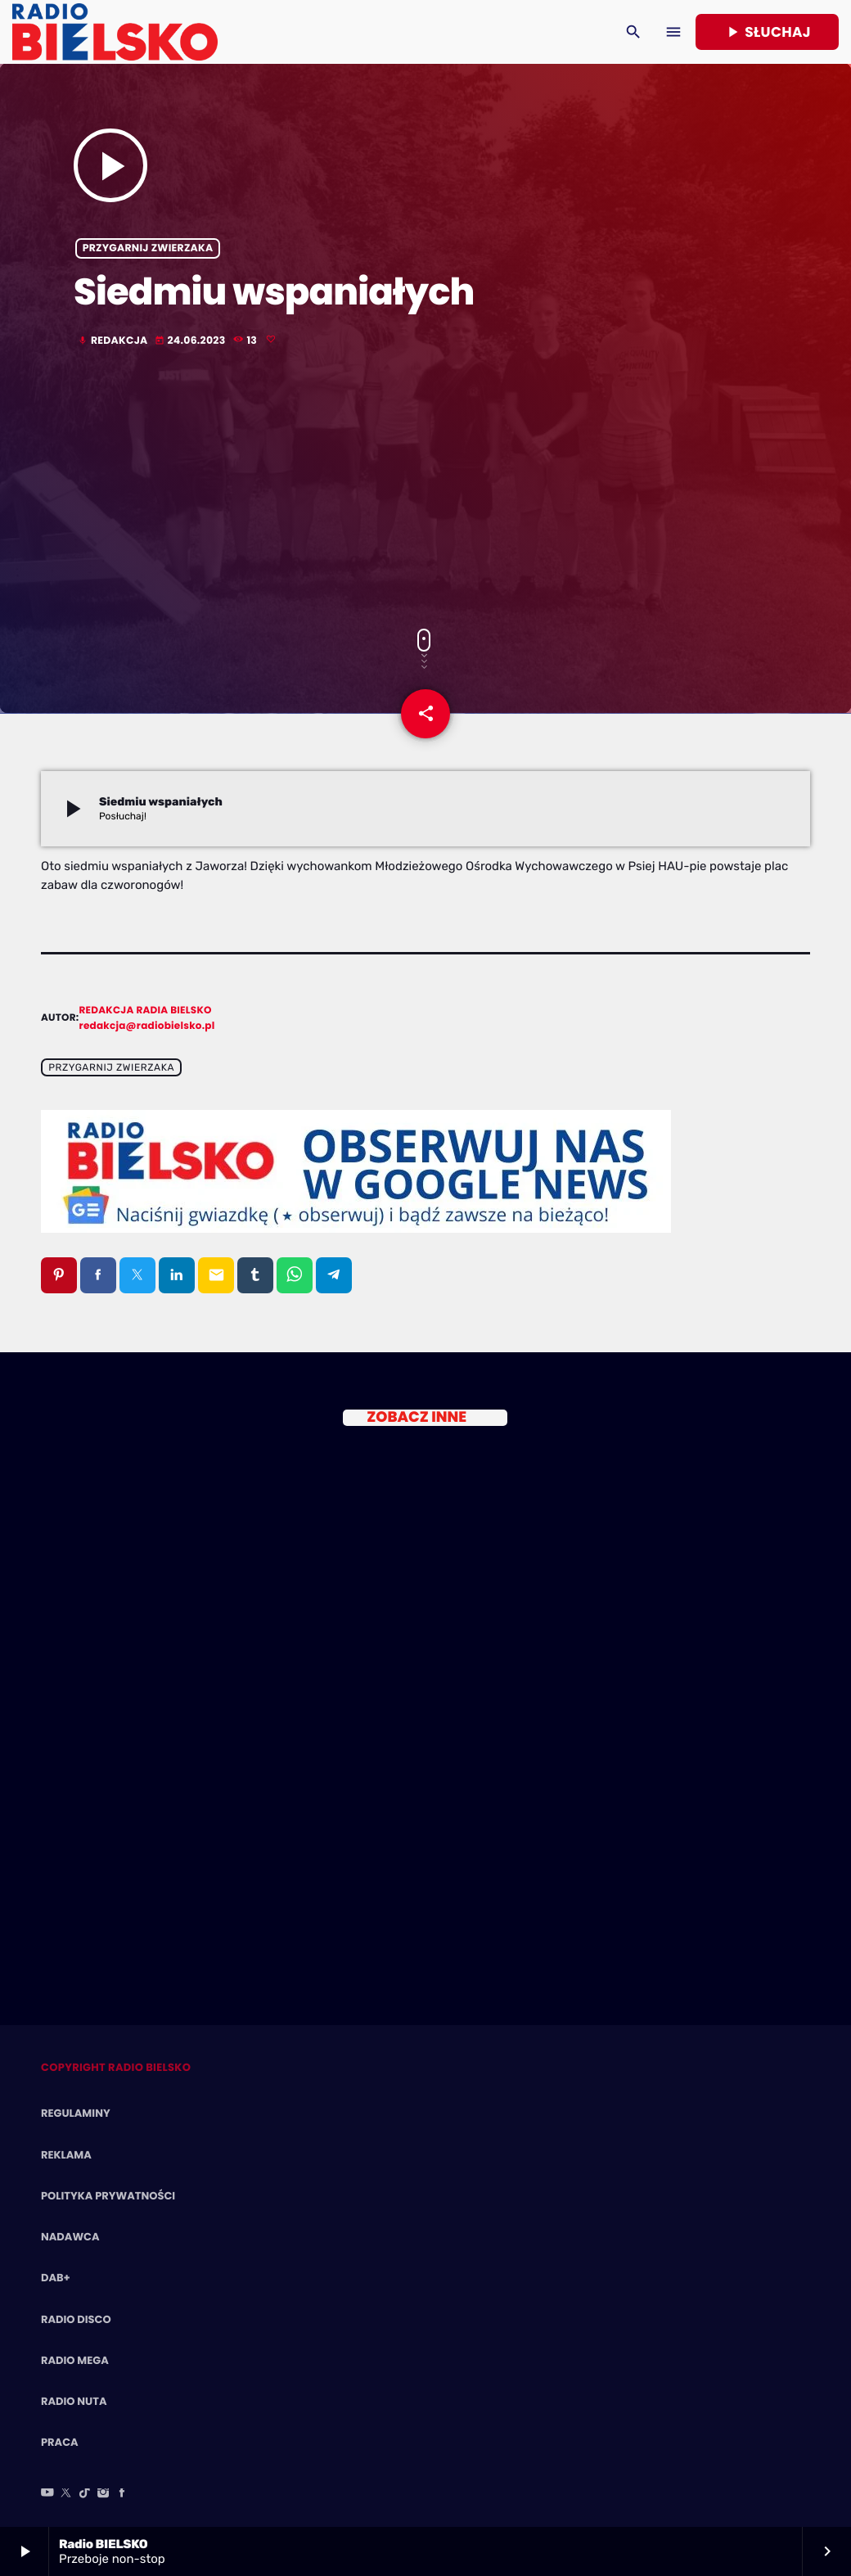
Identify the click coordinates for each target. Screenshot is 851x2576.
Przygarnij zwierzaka (148, 248)
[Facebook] (121, 2494)
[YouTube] (47, 2494)
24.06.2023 (191, 341)
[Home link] (115, 32)
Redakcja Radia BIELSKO (145, 1010)
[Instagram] (103, 2494)
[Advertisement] (425, 489)
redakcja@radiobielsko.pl (147, 1026)
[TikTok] (85, 2494)
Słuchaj (767, 32)
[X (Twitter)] (66, 2494)
